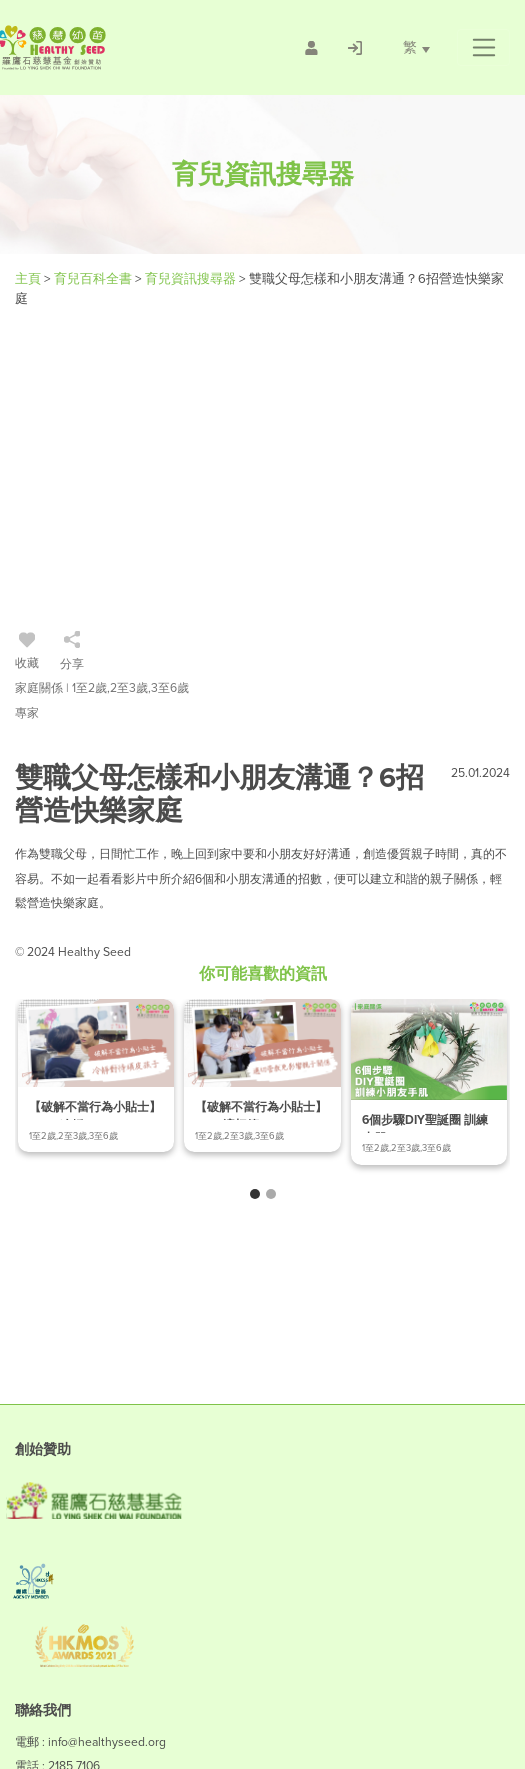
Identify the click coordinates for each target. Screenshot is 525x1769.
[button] (483, 48)
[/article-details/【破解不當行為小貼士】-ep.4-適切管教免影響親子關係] (262, 1075)
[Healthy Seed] (108, 47)
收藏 (27, 653)
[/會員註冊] (311, 48)
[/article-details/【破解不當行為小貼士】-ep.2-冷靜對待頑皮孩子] (96, 1075)
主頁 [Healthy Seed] (29, 278)
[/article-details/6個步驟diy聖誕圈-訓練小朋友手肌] (429, 1081)
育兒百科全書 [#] (94, 278)
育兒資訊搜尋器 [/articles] (192, 278)
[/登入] (355, 48)
